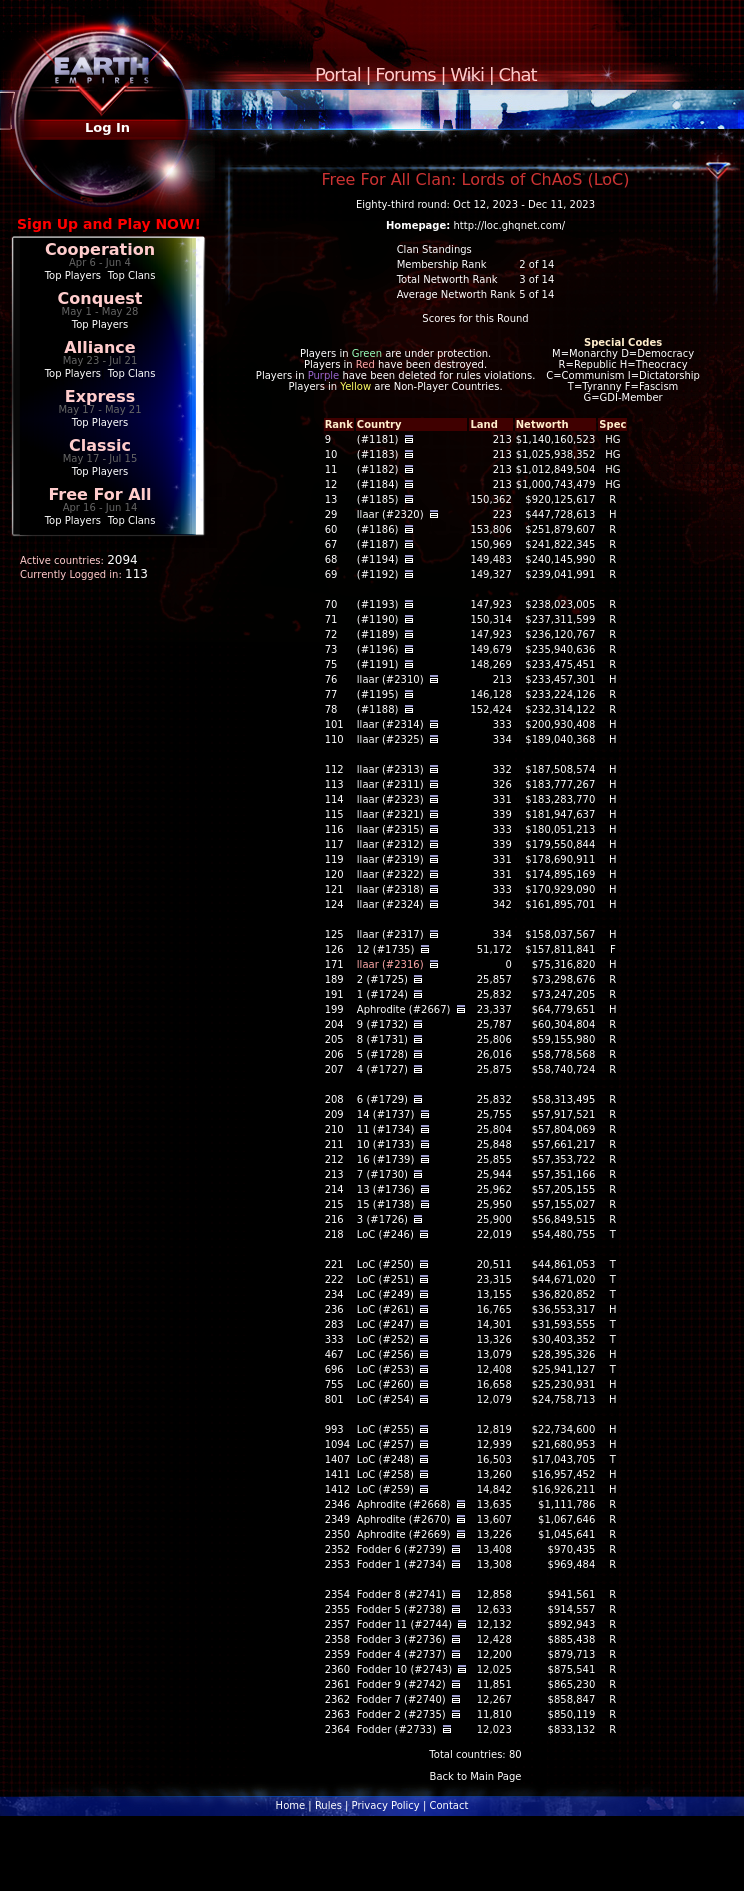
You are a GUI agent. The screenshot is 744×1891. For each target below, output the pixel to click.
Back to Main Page (476, 1776)
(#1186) (378, 529)
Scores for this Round (475, 318)
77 (331, 694)
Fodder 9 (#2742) (401, 1684)
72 (331, 634)
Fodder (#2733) (396, 1729)
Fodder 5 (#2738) (401, 1609)
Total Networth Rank (447, 279)
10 (331, 454)
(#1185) (378, 499)
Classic (100, 445)
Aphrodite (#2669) (404, 1534)
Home (291, 1805)
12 (331, 484)
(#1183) (378, 454)
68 (331, 559)
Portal (338, 74)
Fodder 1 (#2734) (401, 1564)
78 (331, 709)
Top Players (73, 275)
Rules (328, 1805)
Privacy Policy (386, 1805)
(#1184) (378, 484)
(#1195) (378, 694)
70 (331, 604)
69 (331, 574)
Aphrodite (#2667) (404, 1009)
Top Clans (132, 275)
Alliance (99, 347)
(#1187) (378, 544)
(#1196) (378, 649)
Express (100, 396)
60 (331, 529)
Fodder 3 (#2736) (401, 1639)
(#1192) (378, 574)
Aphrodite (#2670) (404, 1519)
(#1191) (378, 664)
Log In (107, 127)
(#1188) (378, 709)
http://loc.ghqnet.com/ (509, 225)
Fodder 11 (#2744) (404, 1624)
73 (331, 649)
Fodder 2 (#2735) (401, 1714)
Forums (405, 74)
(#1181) (378, 439)
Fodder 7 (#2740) (401, 1699)
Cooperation (100, 249)
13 (331, 499)
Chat (518, 74)
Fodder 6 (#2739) (401, 1549)
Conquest (100, 298)
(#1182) (378, 469)
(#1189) (378, 634)
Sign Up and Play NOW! (109, 224)
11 (331, 469)
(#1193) (378, 604)
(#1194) (378, 559)
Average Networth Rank (456, 294)
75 (331, 664)
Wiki (467, 74)
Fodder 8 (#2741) (401, 1594)
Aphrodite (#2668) (404, 1504)
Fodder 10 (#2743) (404, 1669)
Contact (448, 1805)
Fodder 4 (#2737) (401, 1654)
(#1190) (378, 619)
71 (331, 619)
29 (331, 514)
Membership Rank (442, 264)
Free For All (99, 494)
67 (331, 544)
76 (331, 679)
